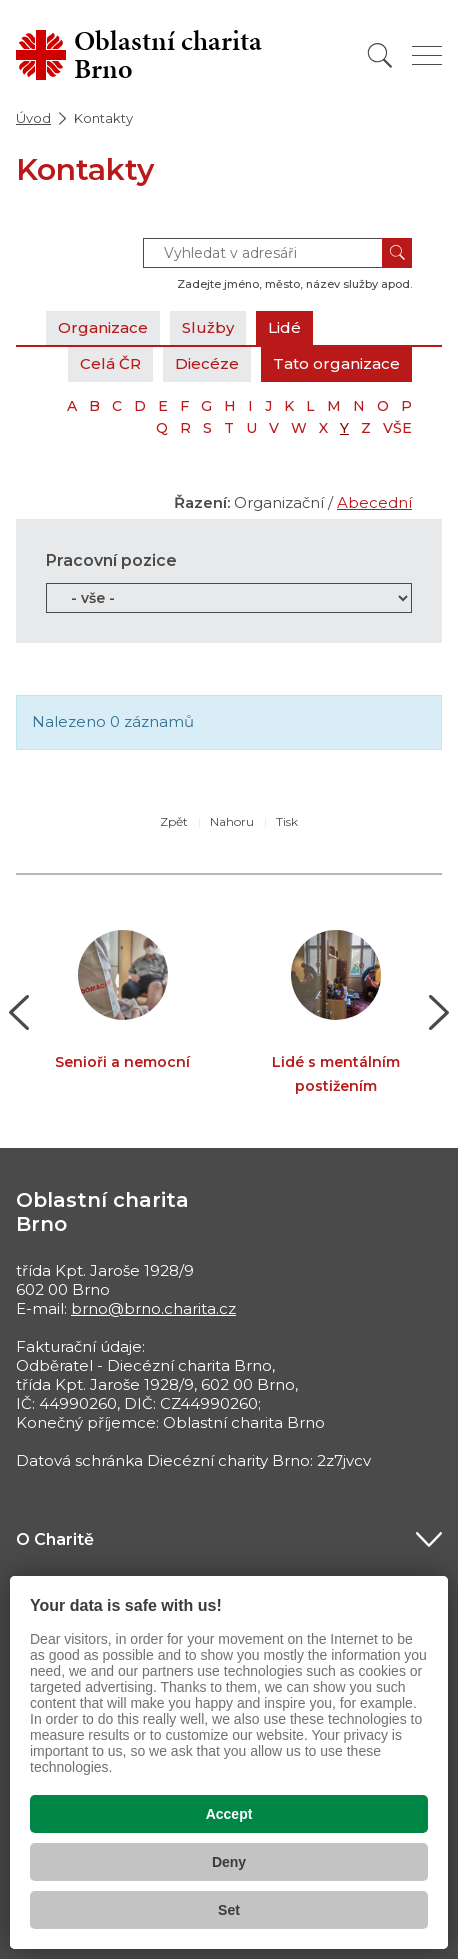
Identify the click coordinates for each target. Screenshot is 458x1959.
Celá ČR (110, 363)
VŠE (397, 428)
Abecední (374, 502)
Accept (229, 1814)
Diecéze (207, 363)
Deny (229, 1862)
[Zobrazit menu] (427, 55)
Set (229, 1910)
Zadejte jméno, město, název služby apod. (294, 284)
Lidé (284, 327)
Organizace (103, 327)
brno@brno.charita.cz (153, 1308)
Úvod (33, 118)
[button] (19, 1013)
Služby (208, 327)
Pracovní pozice (111, 560)
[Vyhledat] (380, 55)
